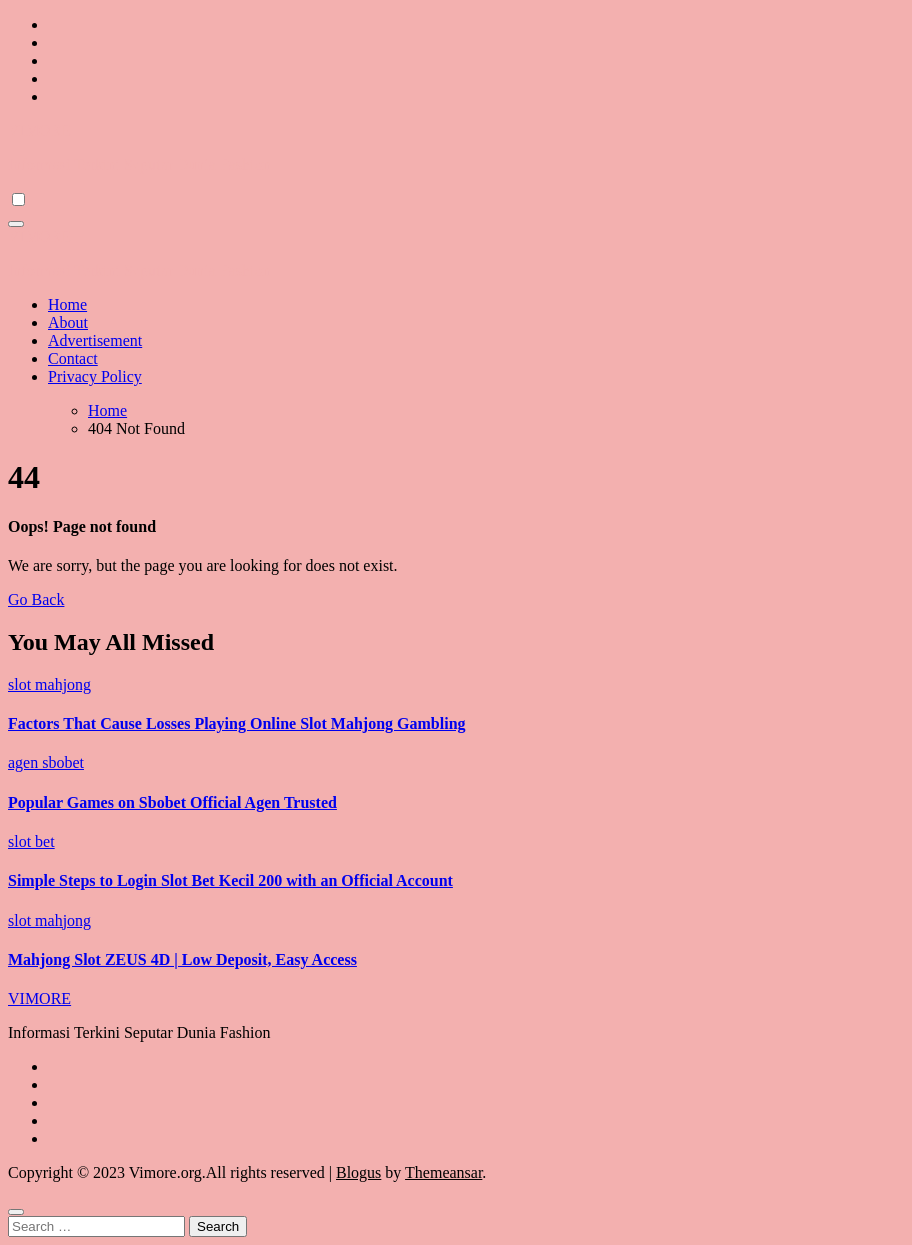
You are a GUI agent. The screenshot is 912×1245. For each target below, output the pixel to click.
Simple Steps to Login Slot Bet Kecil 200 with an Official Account (230, 880)
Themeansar (443, 1172)
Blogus (358, 1172)
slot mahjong (49, 684)
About (68, 322)
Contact (73, 358)
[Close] (16, 1212)
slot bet (31, 841)
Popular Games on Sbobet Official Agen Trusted (172, 802)
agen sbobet (46, 762)
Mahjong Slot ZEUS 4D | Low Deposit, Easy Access (182, 959)
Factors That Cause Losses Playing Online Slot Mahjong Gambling (237, 723)
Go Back (36, 599)
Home (67, 304)
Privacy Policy (95, 376)
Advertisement (95, 340)
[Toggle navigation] (16, 224)
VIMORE (39, 130)
